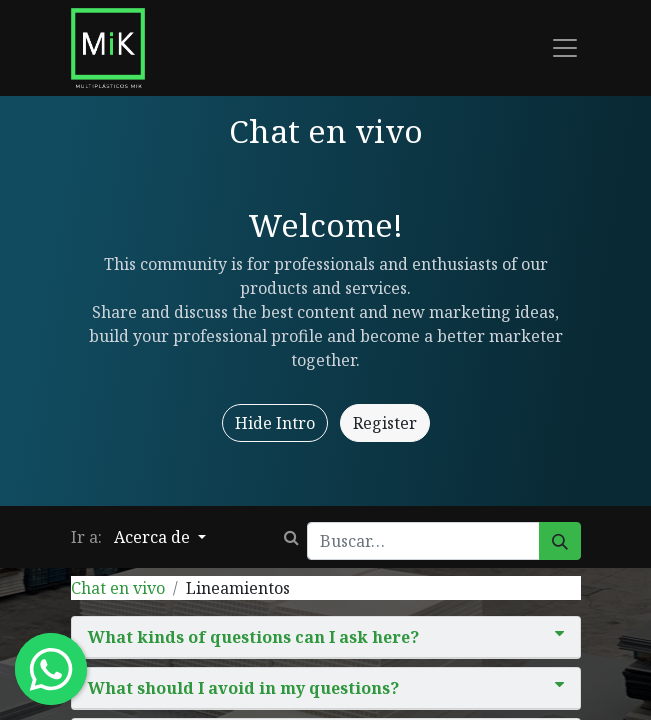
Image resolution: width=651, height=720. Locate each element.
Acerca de (154, 537)
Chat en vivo (118, 588)
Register (385, 423)
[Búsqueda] (560, 541)
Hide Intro (275, 423)
